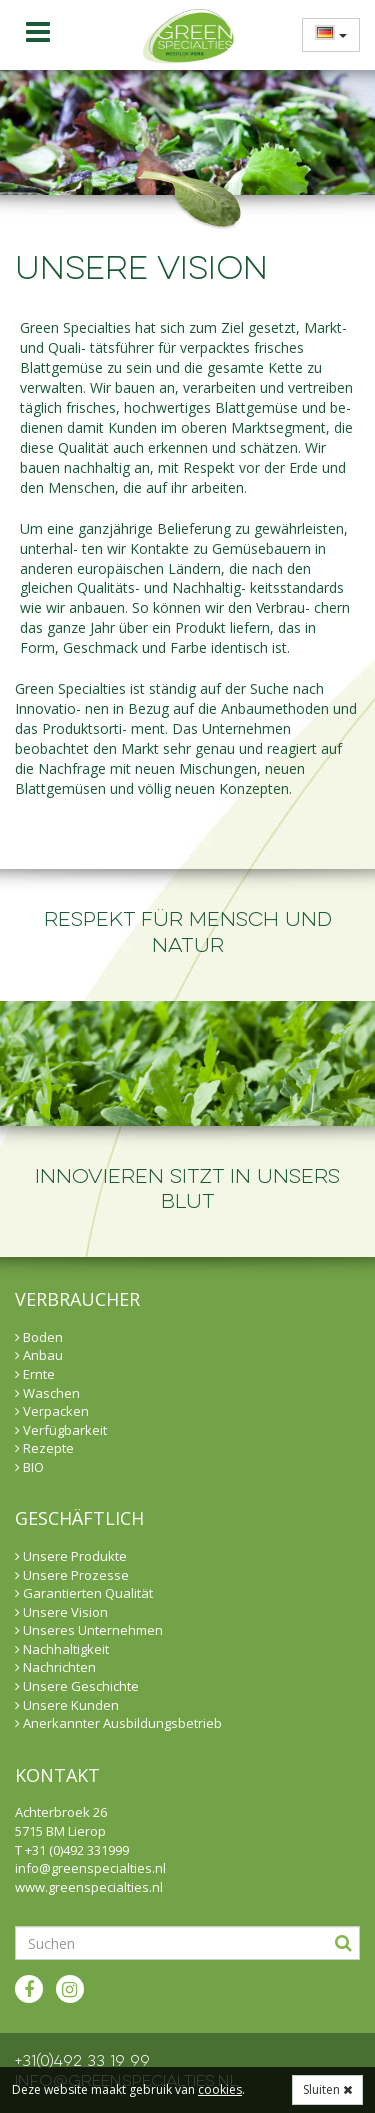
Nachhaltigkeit (62, 1649)
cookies (220, 2089)
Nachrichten (55, 1667)
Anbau (39, 1355)
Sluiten (327, 2089)
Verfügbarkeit (61, 1430)
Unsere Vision (61, 1612)
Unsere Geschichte (77, 1686)
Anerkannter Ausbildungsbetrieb (118, 1723)
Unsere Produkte (71, 1556)
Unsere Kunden (67, 1705)
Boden (39, 1337)
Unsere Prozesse (72, 1575)
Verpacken (52, 1411)
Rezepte (44, 1448)
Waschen (47, 1393)
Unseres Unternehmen (89, 1630)
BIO (29, 1467)
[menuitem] (325, 34)
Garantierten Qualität (84, 1593)
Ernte (35, 1374)
